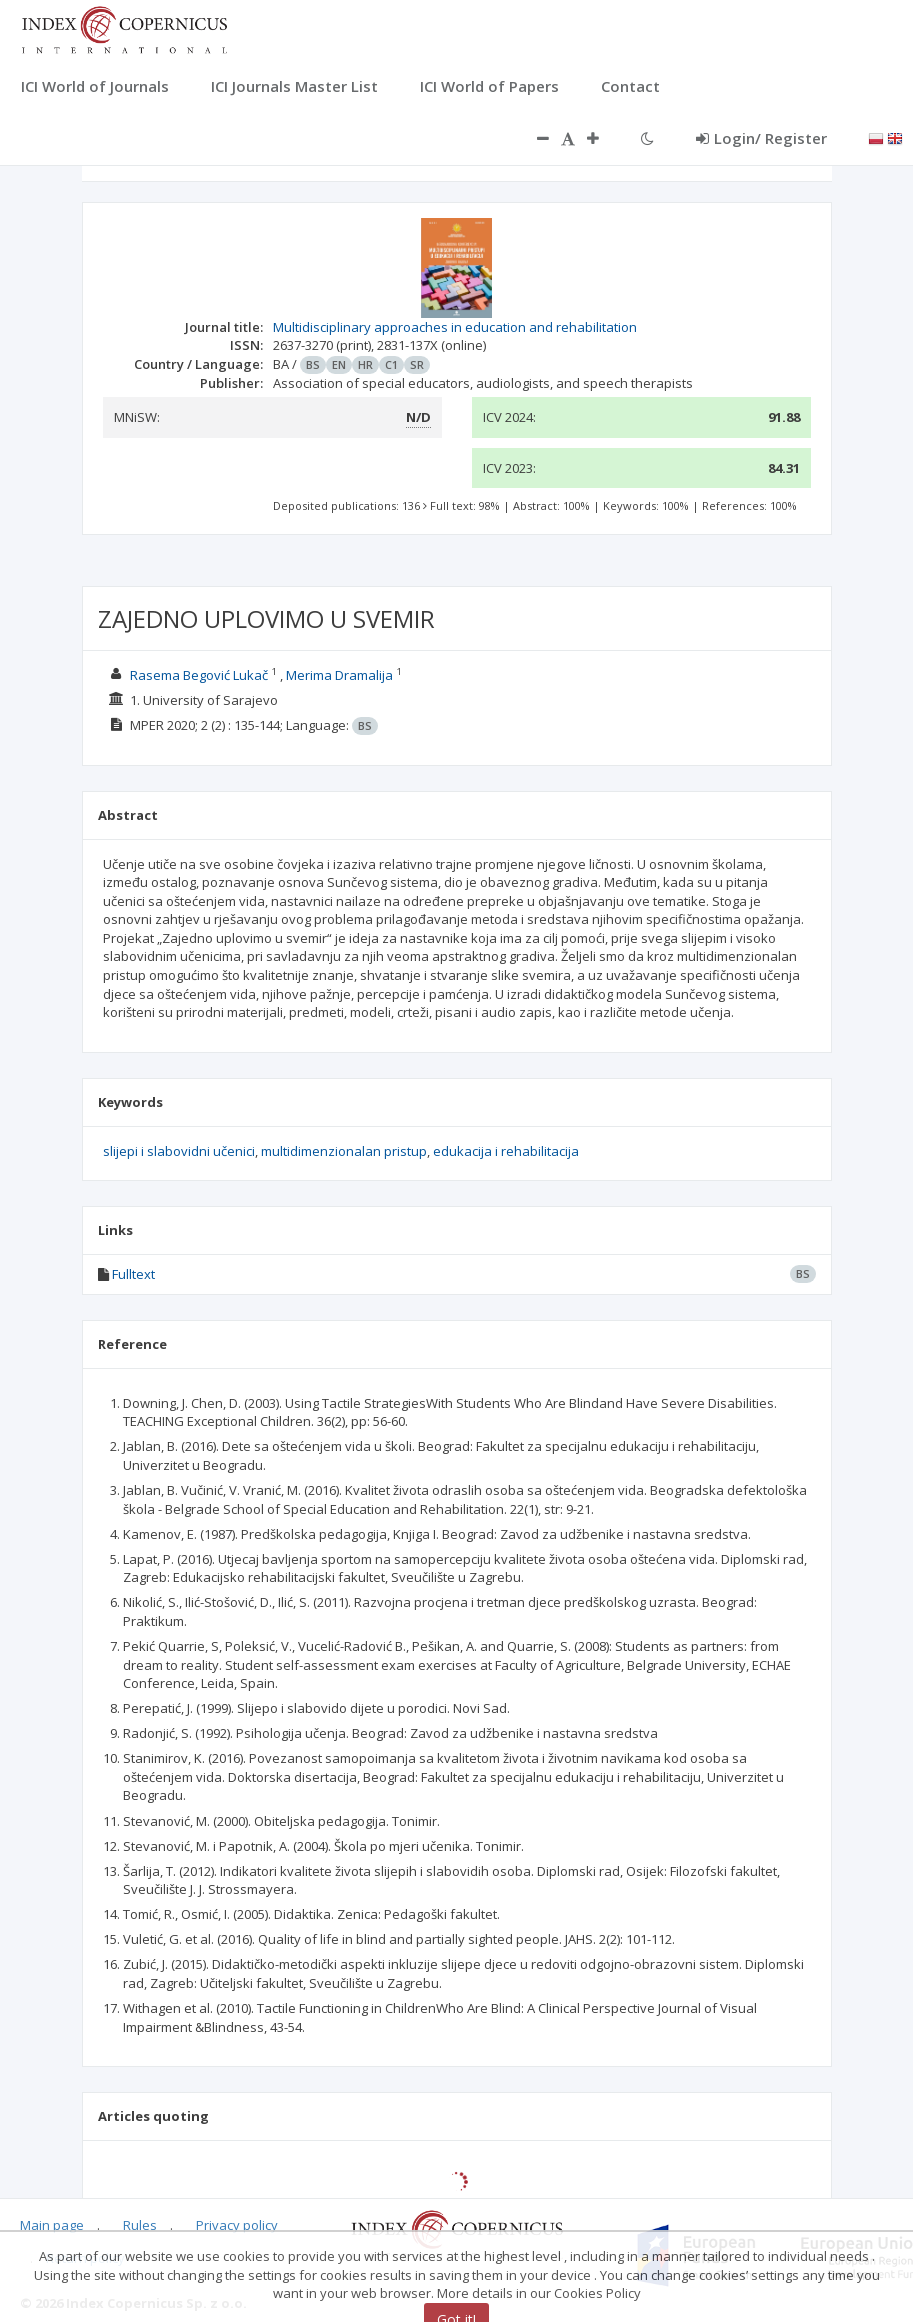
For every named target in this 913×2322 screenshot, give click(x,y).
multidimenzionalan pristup (344, 1151)
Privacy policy (237, 2225)
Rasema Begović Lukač (199, 675)
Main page (52, 2225)
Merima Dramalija (339, 675)
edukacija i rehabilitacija (506, 1151)
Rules (140, 2225)
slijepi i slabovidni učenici (179, 1151)
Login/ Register (761, 138)
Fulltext (133, 1274)
